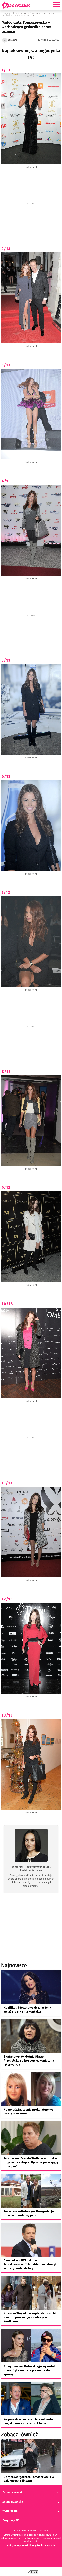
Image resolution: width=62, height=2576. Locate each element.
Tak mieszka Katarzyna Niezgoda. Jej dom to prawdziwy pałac (29, 2214)
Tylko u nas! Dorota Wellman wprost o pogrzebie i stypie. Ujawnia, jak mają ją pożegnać (31, 2163)
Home (5, 13)
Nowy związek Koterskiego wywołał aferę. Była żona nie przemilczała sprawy (29, 2371)
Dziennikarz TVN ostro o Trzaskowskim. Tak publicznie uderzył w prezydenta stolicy (30, 2265)
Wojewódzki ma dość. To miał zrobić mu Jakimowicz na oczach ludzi (29, 2422)
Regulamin (37, 2546)
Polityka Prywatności (18, 2546)
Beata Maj (13, 39)
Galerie (14, 13)
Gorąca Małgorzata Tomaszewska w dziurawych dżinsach (29, 2480)
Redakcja (50, 2546)
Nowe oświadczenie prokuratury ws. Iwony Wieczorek (29, 2112)
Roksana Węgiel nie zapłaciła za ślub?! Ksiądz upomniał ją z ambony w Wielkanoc (30, 2318)
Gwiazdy (24, 13)
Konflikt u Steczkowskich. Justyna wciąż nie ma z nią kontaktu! (27, 2010)
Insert (37, 2574)
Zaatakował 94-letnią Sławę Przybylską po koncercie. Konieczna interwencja (29, 2061)
